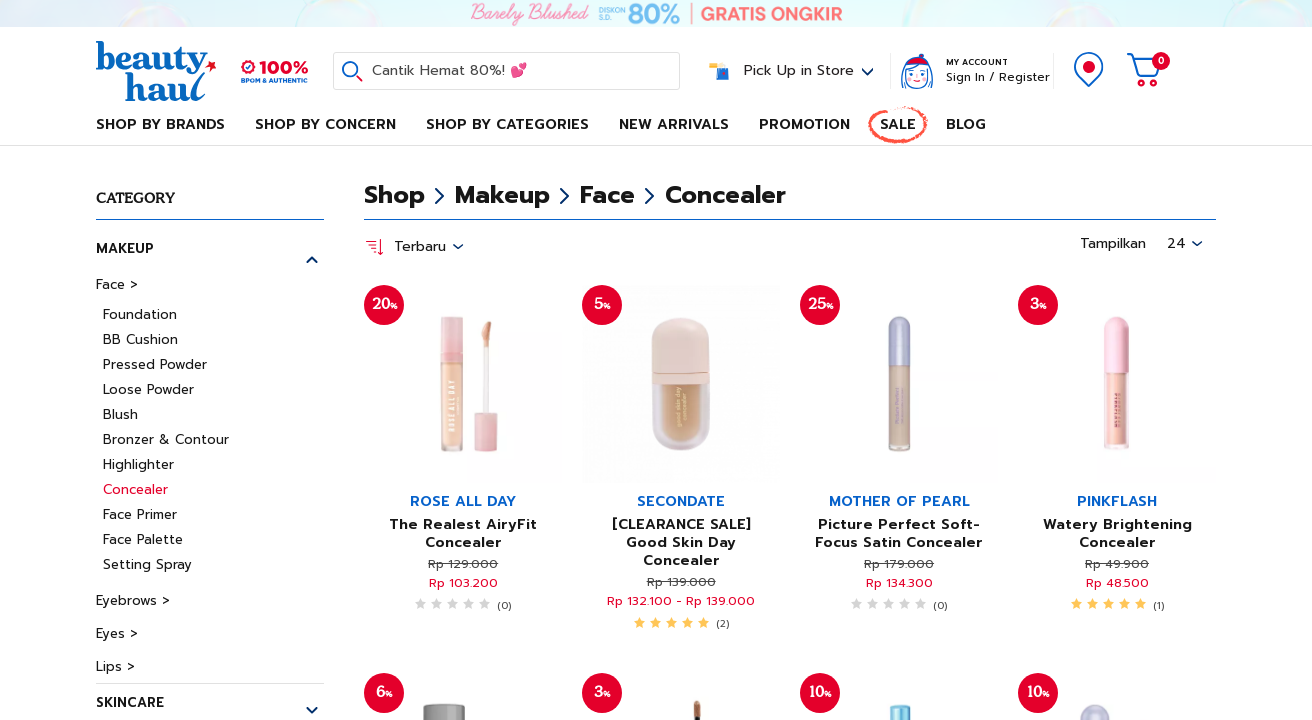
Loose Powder (148, 389)
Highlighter (138, 464)
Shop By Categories (507, 124)
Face (607, 195)
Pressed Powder (155, 364)
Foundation (140, 314)
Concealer (135, 489)
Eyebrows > (133, 600)
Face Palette (143, 539)
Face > (117, 284)
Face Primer (140, 514)
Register (1024, 77)
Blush (120, 414)
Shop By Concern (325, 124)
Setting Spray (147, 564)
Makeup (125, 248)
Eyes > (117, 633)
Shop (394, 195)
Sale (898, 124)
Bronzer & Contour (166, 439)
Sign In (965, 77)
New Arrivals (674, 124)
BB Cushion (140, 339)
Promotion (804, 124)
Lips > (115, 666)
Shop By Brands (160, 124)
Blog (966, 124)
